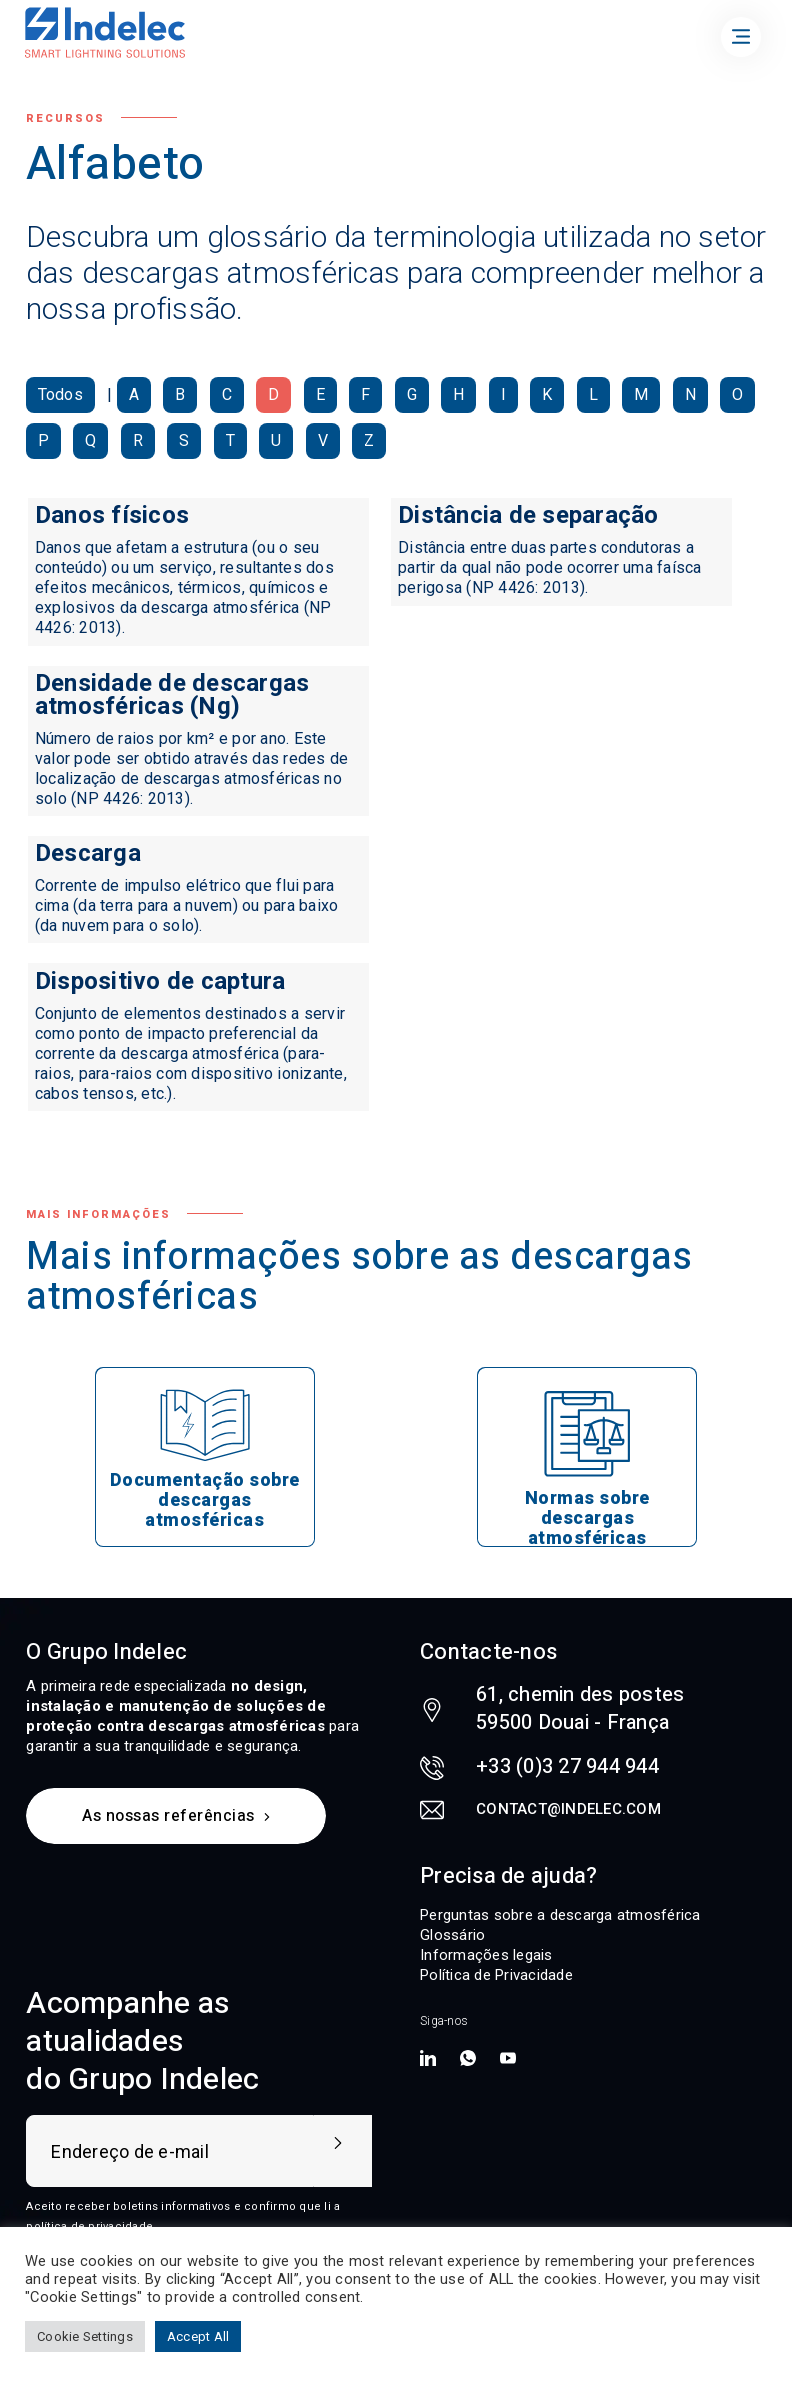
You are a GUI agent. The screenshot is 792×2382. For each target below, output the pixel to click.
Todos (60, 394)
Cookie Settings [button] (85, 2336)
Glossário (452, 1935)
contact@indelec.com (568, 1809)
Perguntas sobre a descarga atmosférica (560, 1915)
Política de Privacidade (496, 1975)
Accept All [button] (198, 2336)
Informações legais (486, 1955)
